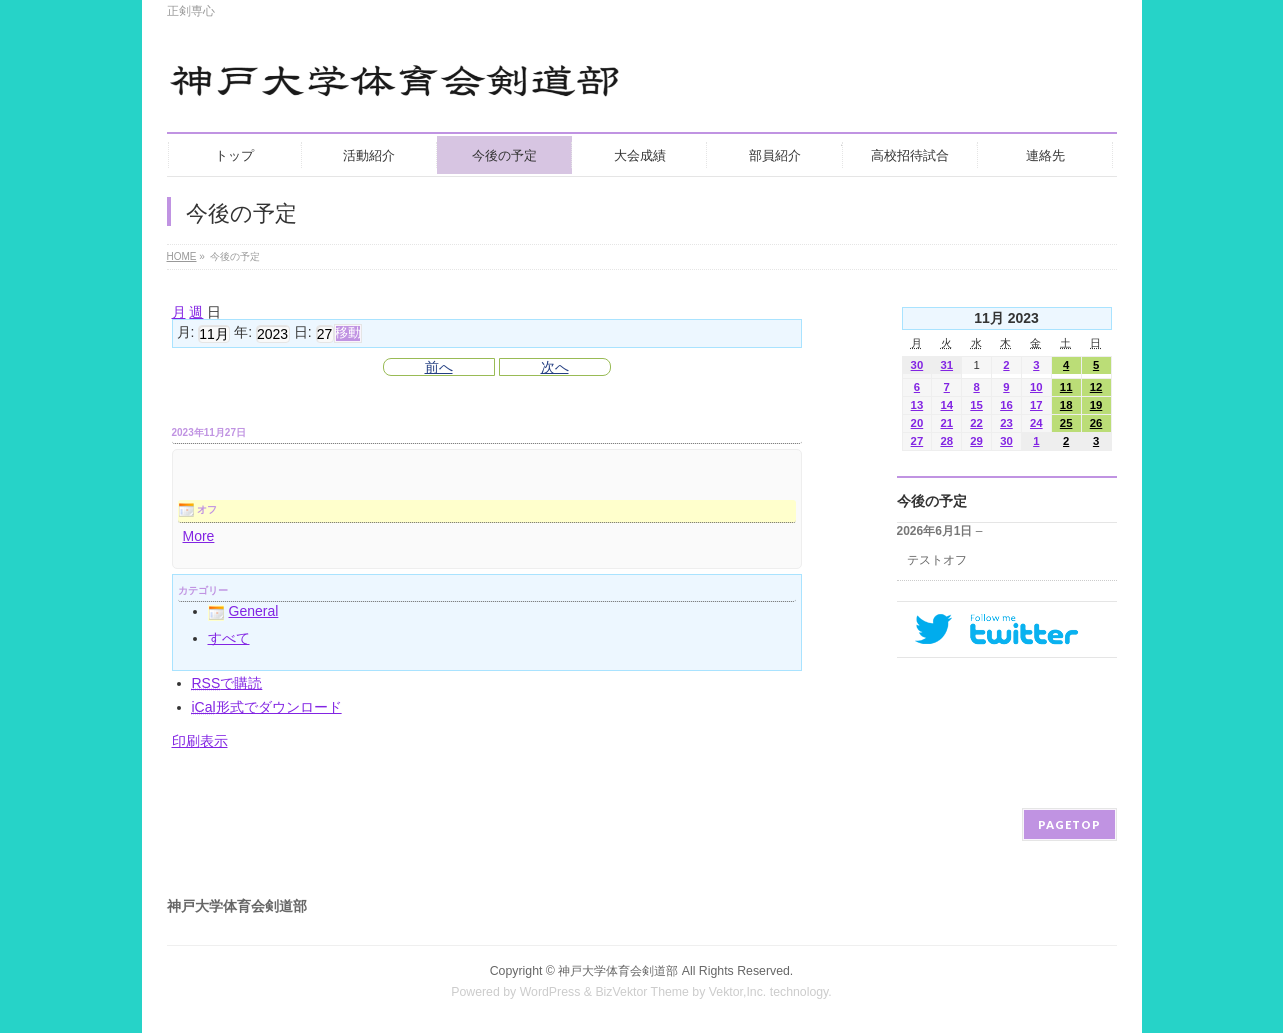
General (243, 611)
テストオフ (937, 560)
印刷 (200, 741)
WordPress (550, 992)
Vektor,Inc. (738, 992)
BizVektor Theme (642, 992)
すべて (229, 638)
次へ (555, 367)
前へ (439, 367)
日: (303, 333)
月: (186, 333)
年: (243, 333)
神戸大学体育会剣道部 (618, 971)
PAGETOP (1069, 824)
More (199, 536)
